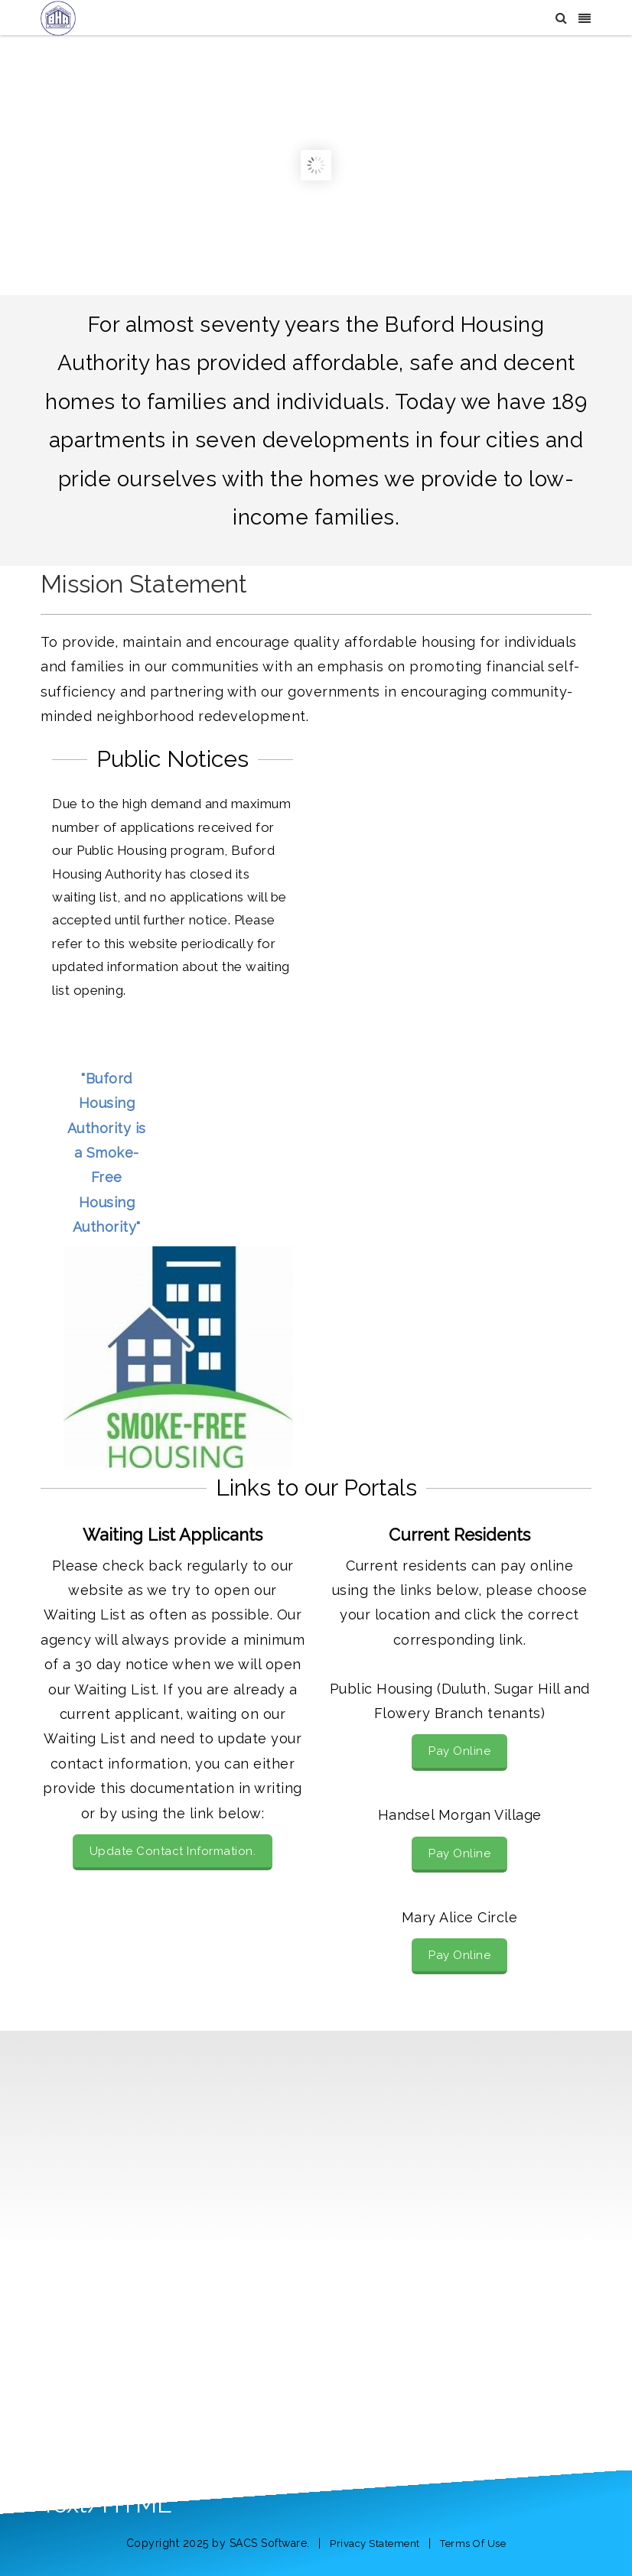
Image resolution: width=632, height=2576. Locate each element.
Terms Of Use (473, 2543)
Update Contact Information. (173, 1851)
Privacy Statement (375, 2543)
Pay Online (459, 1751)
